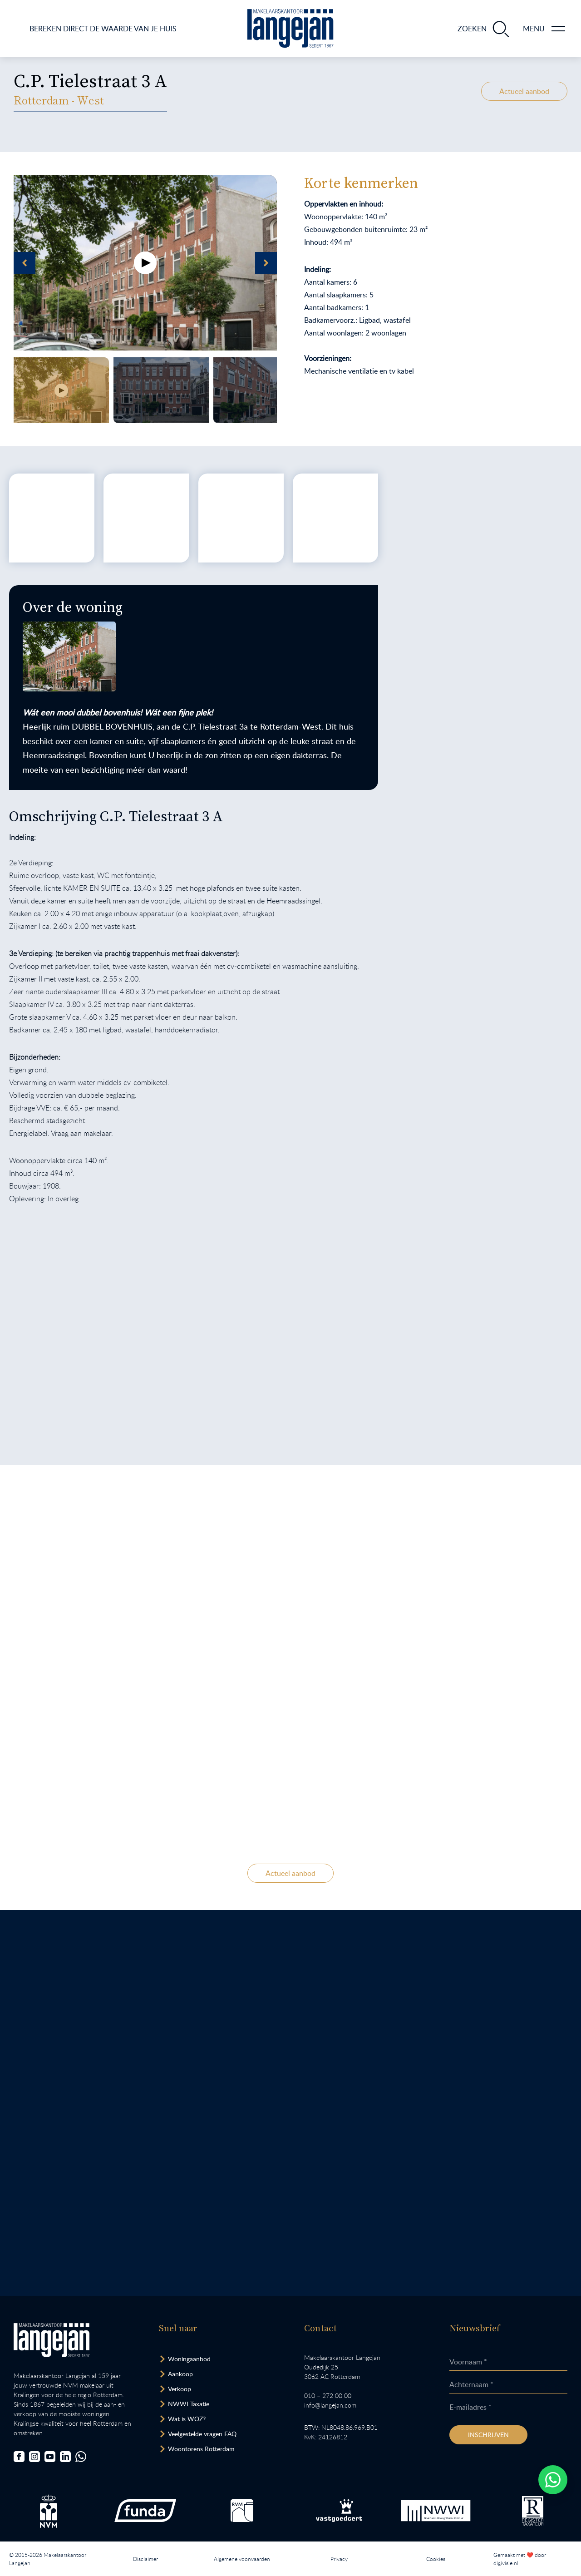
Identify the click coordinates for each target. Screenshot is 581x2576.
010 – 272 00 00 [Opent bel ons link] (327, 2395)
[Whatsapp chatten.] (552, 2479)
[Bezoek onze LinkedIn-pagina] (65, 2456)
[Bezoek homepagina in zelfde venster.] (51, 2340)
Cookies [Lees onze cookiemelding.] (435, 2558)
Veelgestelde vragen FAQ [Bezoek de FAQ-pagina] (202, 2433)
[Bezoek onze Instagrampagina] (34, 2456)
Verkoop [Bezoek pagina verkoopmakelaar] (179, 2388)
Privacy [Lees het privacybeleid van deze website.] (339, 2558)
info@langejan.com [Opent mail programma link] (330, 2405)
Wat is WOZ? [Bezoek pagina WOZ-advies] (187, 2418)
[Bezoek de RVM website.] (242, 2510)
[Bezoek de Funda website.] (145, 2510)
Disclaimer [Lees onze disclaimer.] (145, 2558)
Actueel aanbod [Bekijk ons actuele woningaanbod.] (524, 91)
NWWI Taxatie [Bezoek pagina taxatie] (188, 2403)
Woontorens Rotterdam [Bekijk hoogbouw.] (201, 2448)
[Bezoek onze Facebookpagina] (19, 2456)
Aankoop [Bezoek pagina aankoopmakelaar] (180, 2373)
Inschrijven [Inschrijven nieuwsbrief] (488, 2434)
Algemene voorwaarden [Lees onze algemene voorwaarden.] (242, 2558)
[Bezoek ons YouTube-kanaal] (49, 2456)
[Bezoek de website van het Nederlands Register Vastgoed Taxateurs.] (532, 2511)
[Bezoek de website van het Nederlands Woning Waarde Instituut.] (435, 2510)
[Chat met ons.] (80, 2456)
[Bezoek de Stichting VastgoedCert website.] (339, 2510)
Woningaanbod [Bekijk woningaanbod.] (189, 2358)
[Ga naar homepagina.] (290, 28)
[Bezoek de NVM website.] (48, 2511)
